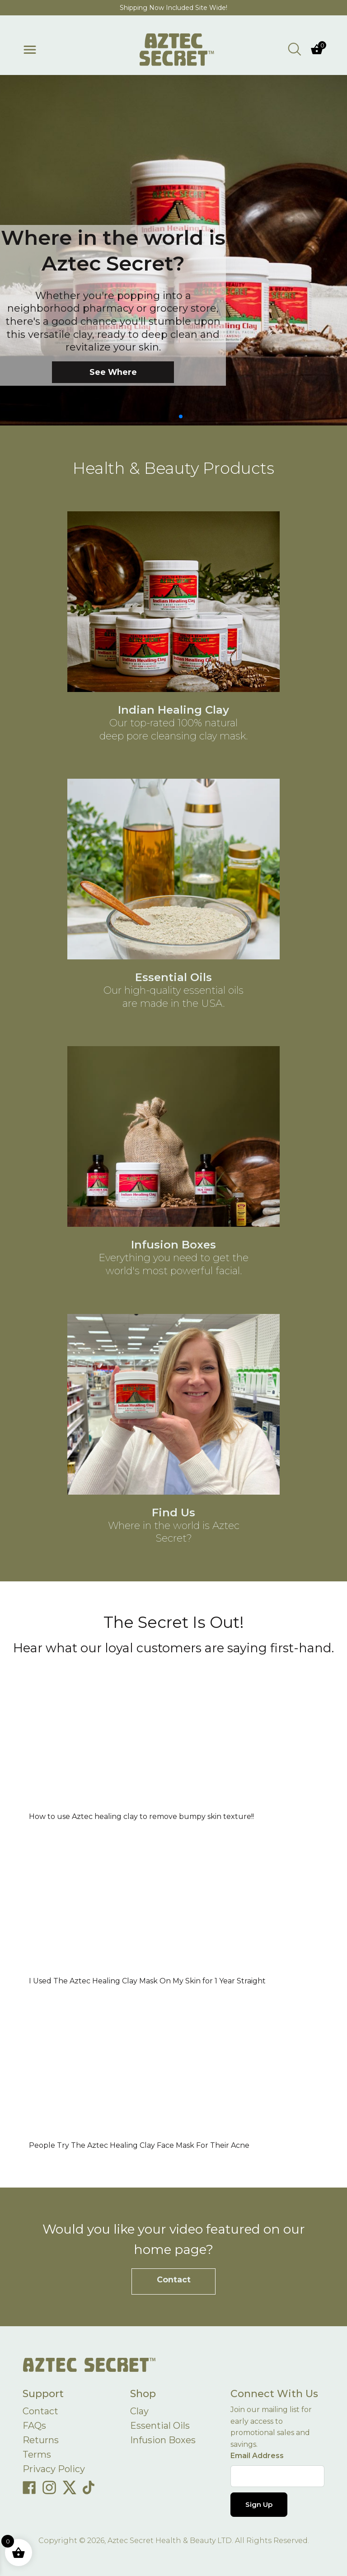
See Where (113, 372)
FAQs (34, 2425)
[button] (166, 416)
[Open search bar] (294, 48)
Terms (37, 2454)
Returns (41, 2440)
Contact (174, 2279)
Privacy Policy (54, 2469)
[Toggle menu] (30, 49)
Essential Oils (160, 2425)
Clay (139, 2411)
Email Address (257, 2455)
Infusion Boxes (163, 2440)
